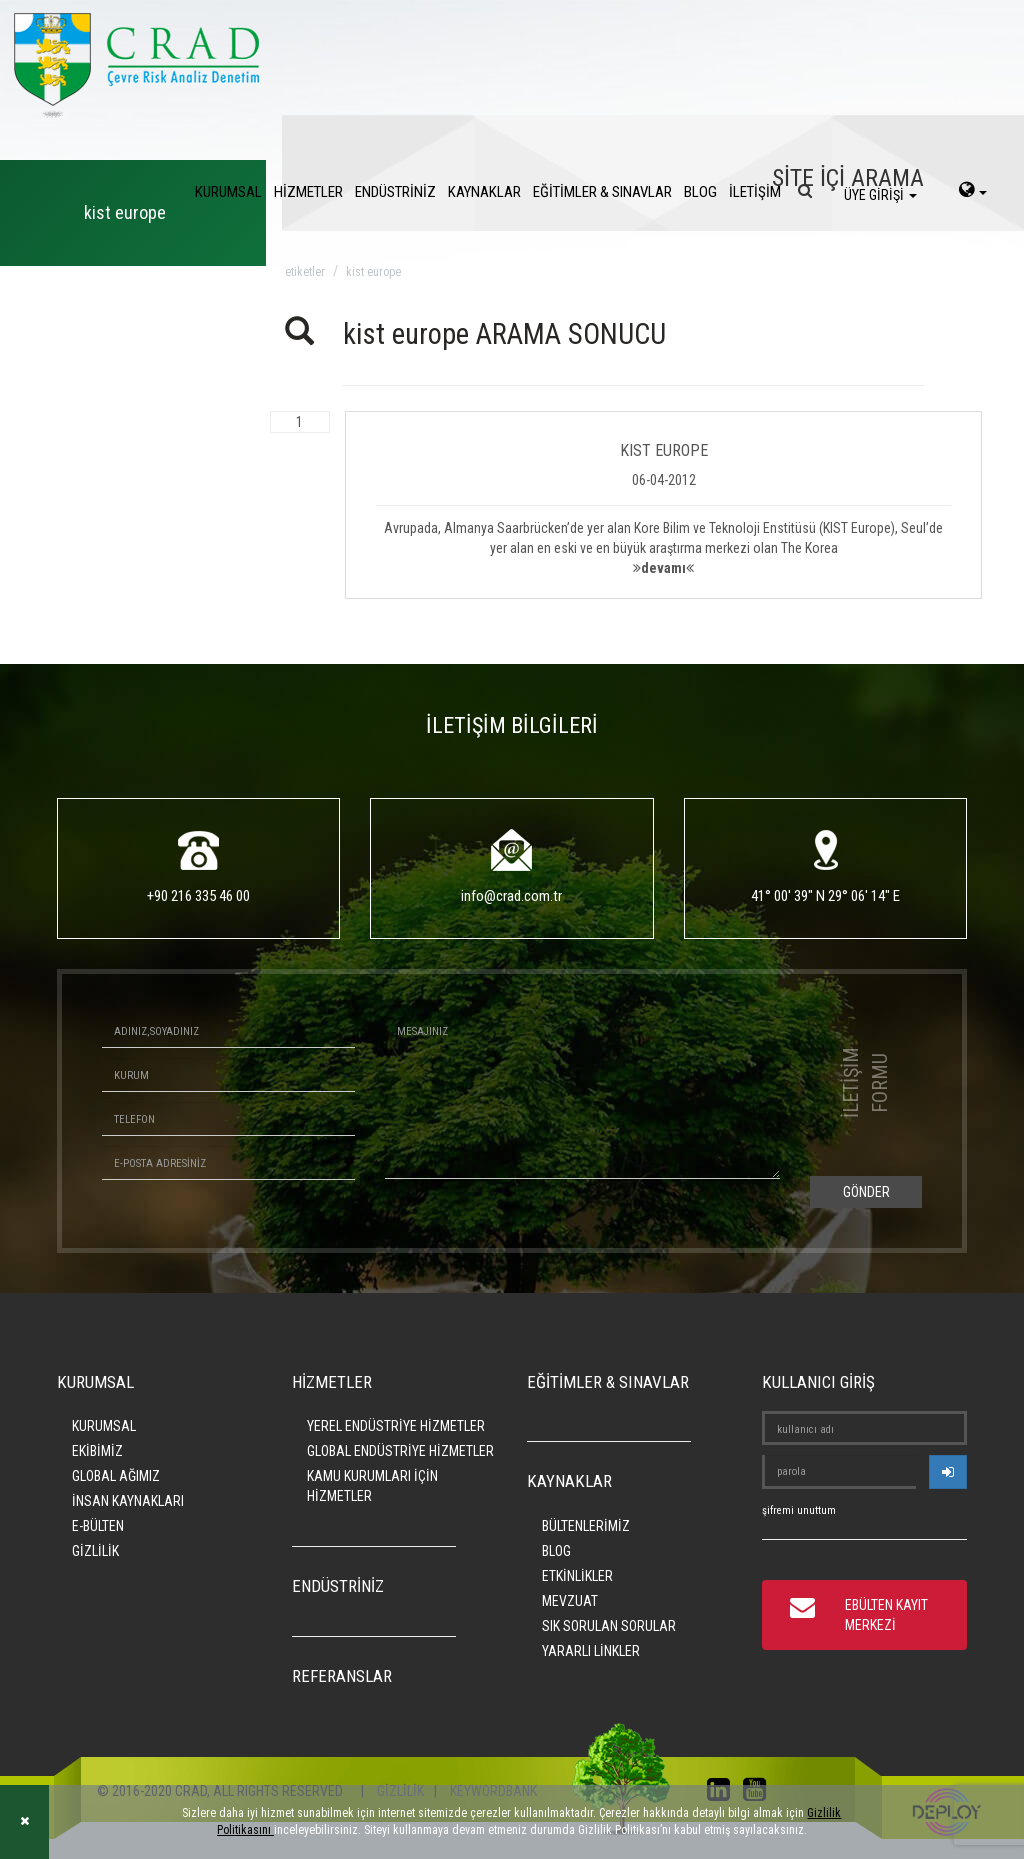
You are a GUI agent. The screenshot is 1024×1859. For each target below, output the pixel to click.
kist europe (373, 272)
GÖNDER (866, 1192)
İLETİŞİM (755, 192)
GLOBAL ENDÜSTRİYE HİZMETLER (400, 1451)
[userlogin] (948, 1472)
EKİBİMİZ (97, 1451)
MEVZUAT (570, 1601)
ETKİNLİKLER (577, 1576)
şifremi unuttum (799, 1510)
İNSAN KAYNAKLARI (128, 1501)
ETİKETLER (305, 272)
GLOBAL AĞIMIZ (116, 1476)
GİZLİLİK (95, 1551)
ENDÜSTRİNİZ (395, 192)
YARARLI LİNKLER (591, 1651)
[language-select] (973, 192)
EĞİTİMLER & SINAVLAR (602, 192)
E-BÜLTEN (98, 1526)
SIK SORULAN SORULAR (609, 1626)
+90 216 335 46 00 (198, 896)
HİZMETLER (308, 192)
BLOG (700, 192)
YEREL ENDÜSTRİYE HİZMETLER (396, 1426)
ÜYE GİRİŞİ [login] (880, 195)
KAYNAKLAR (484, 192)
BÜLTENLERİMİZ (586, 1526)
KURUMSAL (228, 192)
